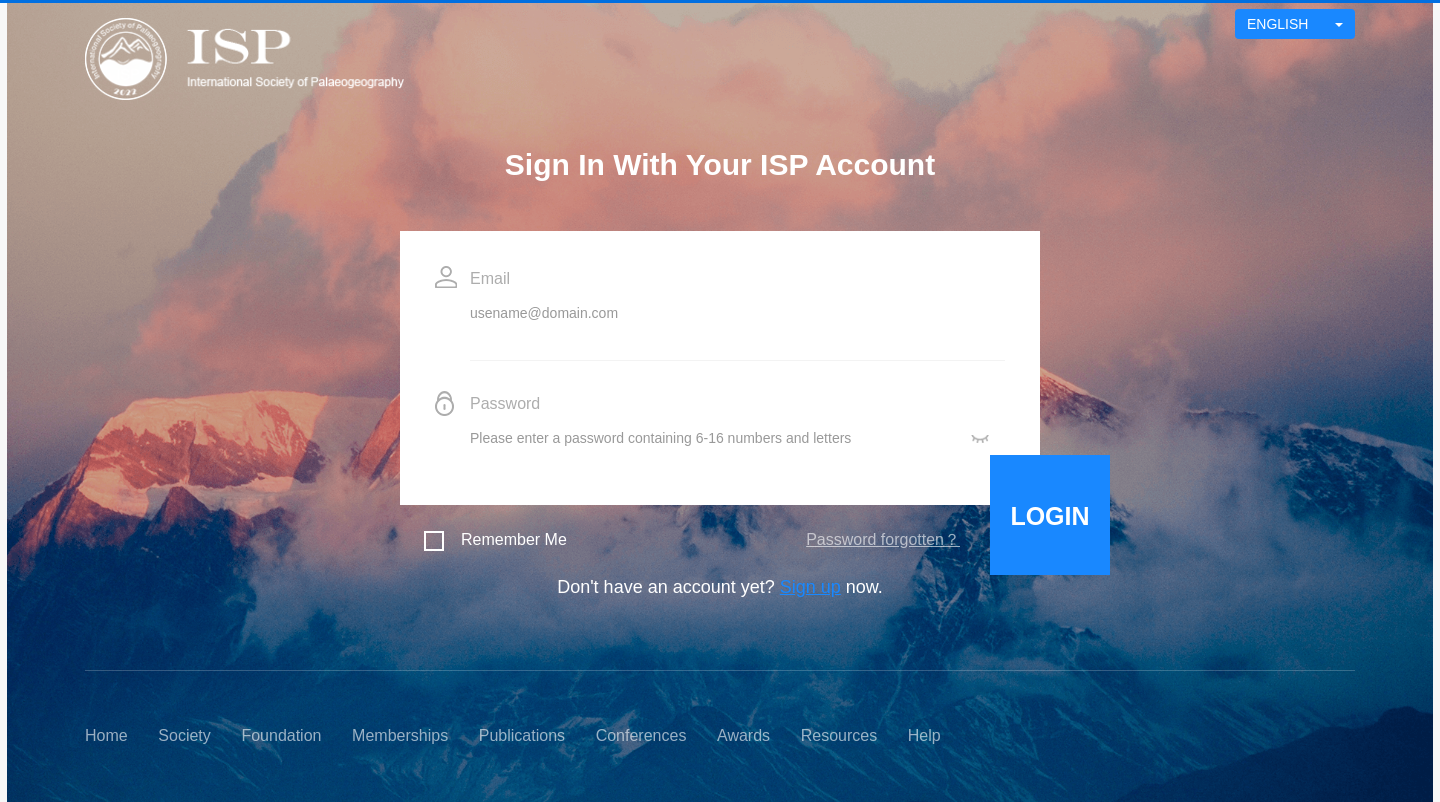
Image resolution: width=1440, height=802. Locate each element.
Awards (743, 735)
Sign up (810, 587)
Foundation (281, 735)
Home (106, 735)
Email (490, 278)
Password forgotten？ (883, 539)
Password (505, 403)
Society (184, 735)
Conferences (641, 735)
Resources (839, 735)
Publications (522, 735)
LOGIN (1049, 516)
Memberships (400, 735)
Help (924, 735)
